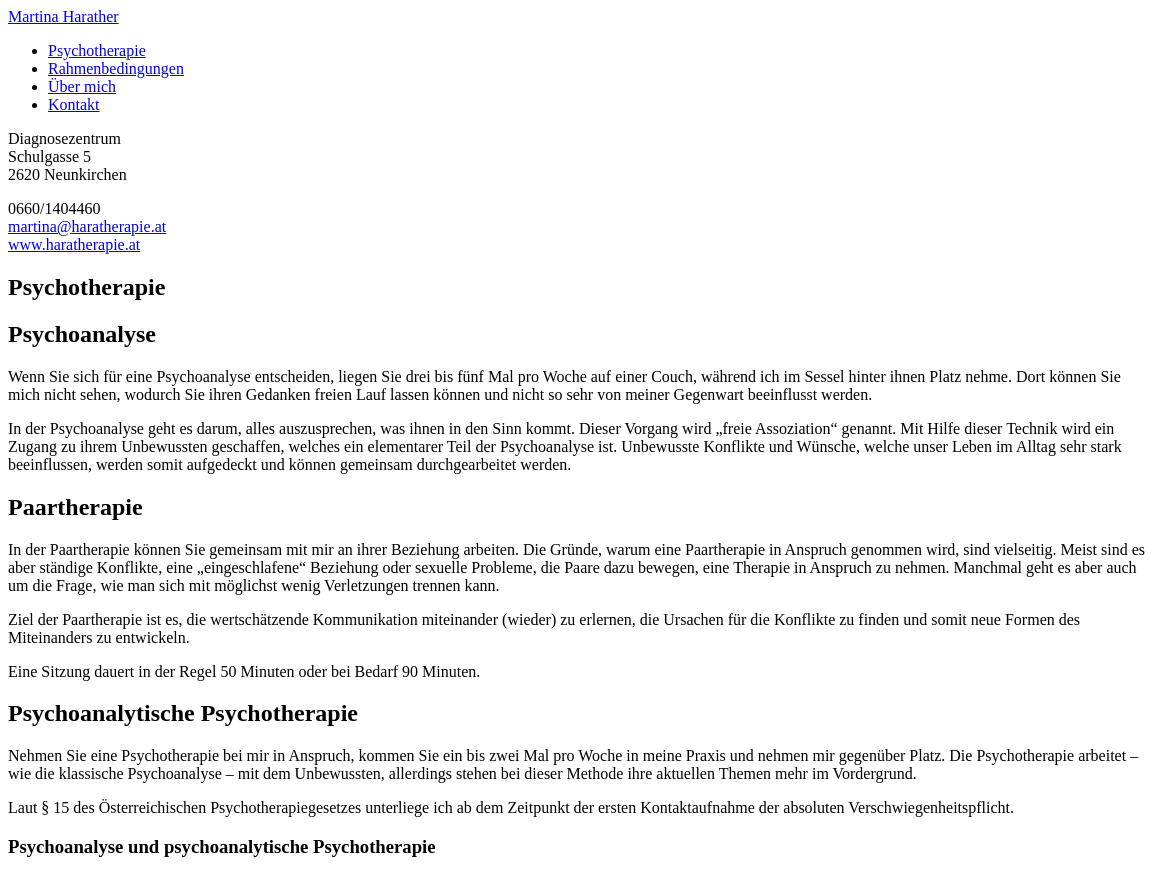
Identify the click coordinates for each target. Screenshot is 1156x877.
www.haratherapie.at (74, 244)
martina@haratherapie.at (87, 226)
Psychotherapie (97, 50)
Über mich (82, 86)
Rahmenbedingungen (116, 68)
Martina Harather (63, 16)
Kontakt (74, 104)
